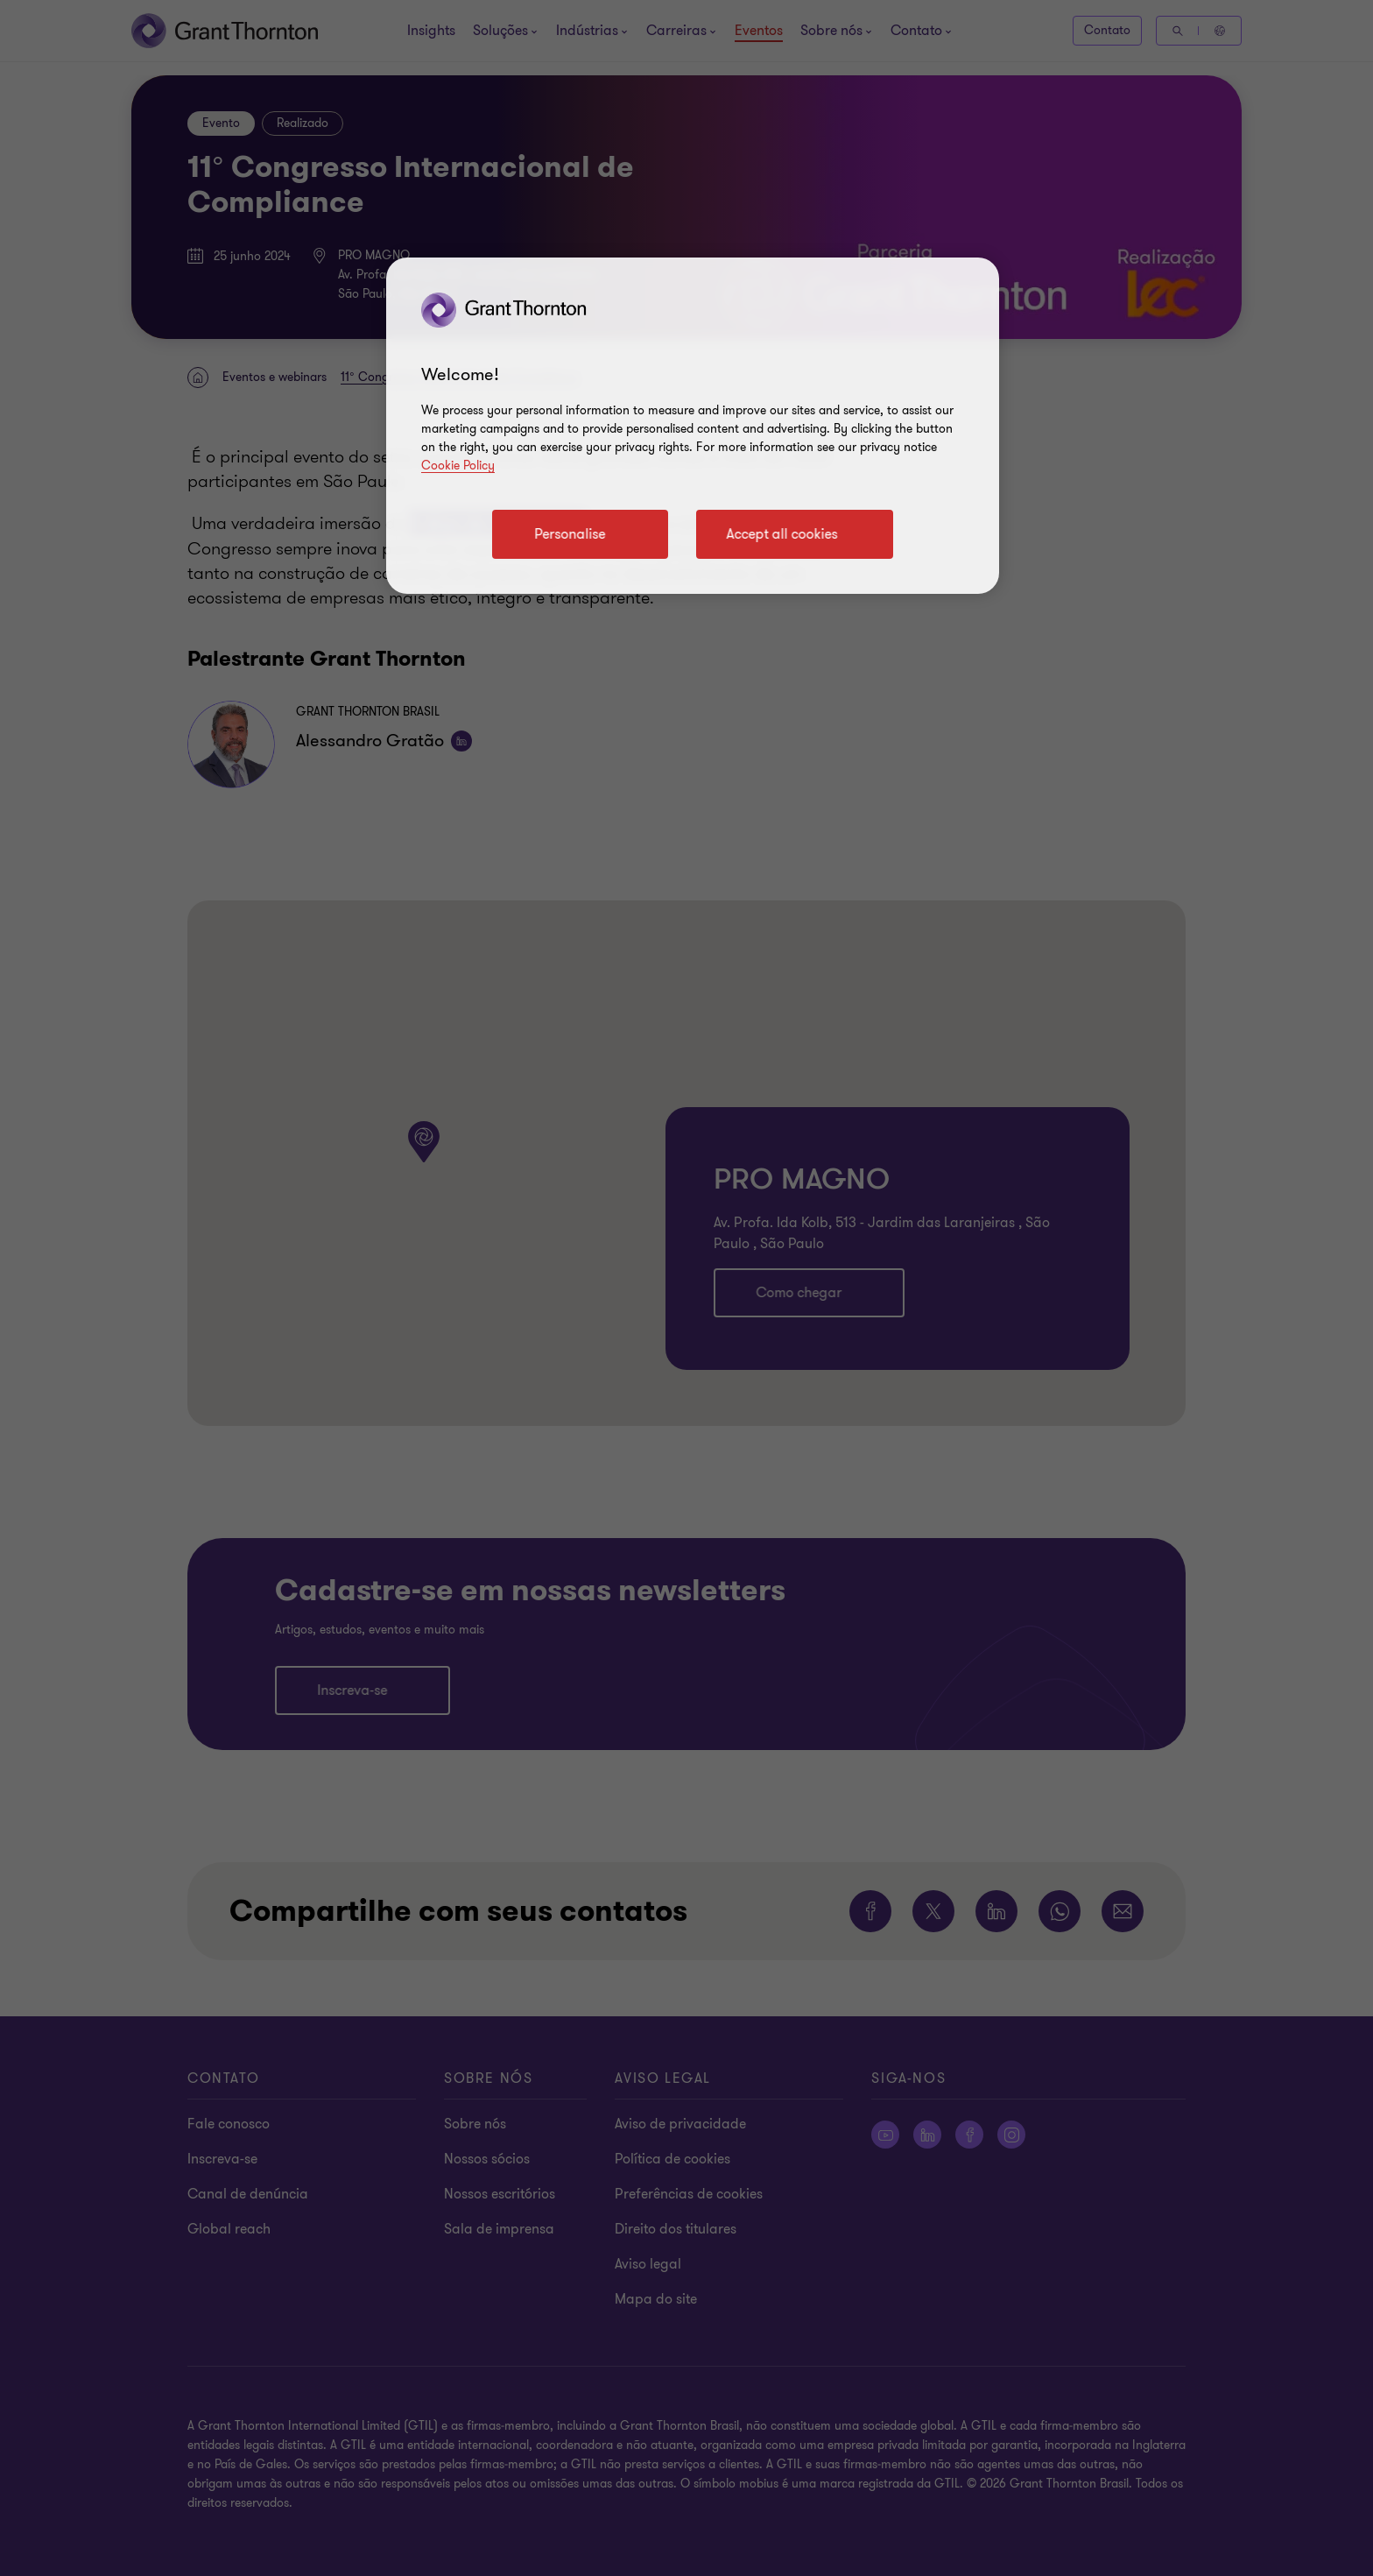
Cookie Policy (458, 465)
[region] (692, 426)
